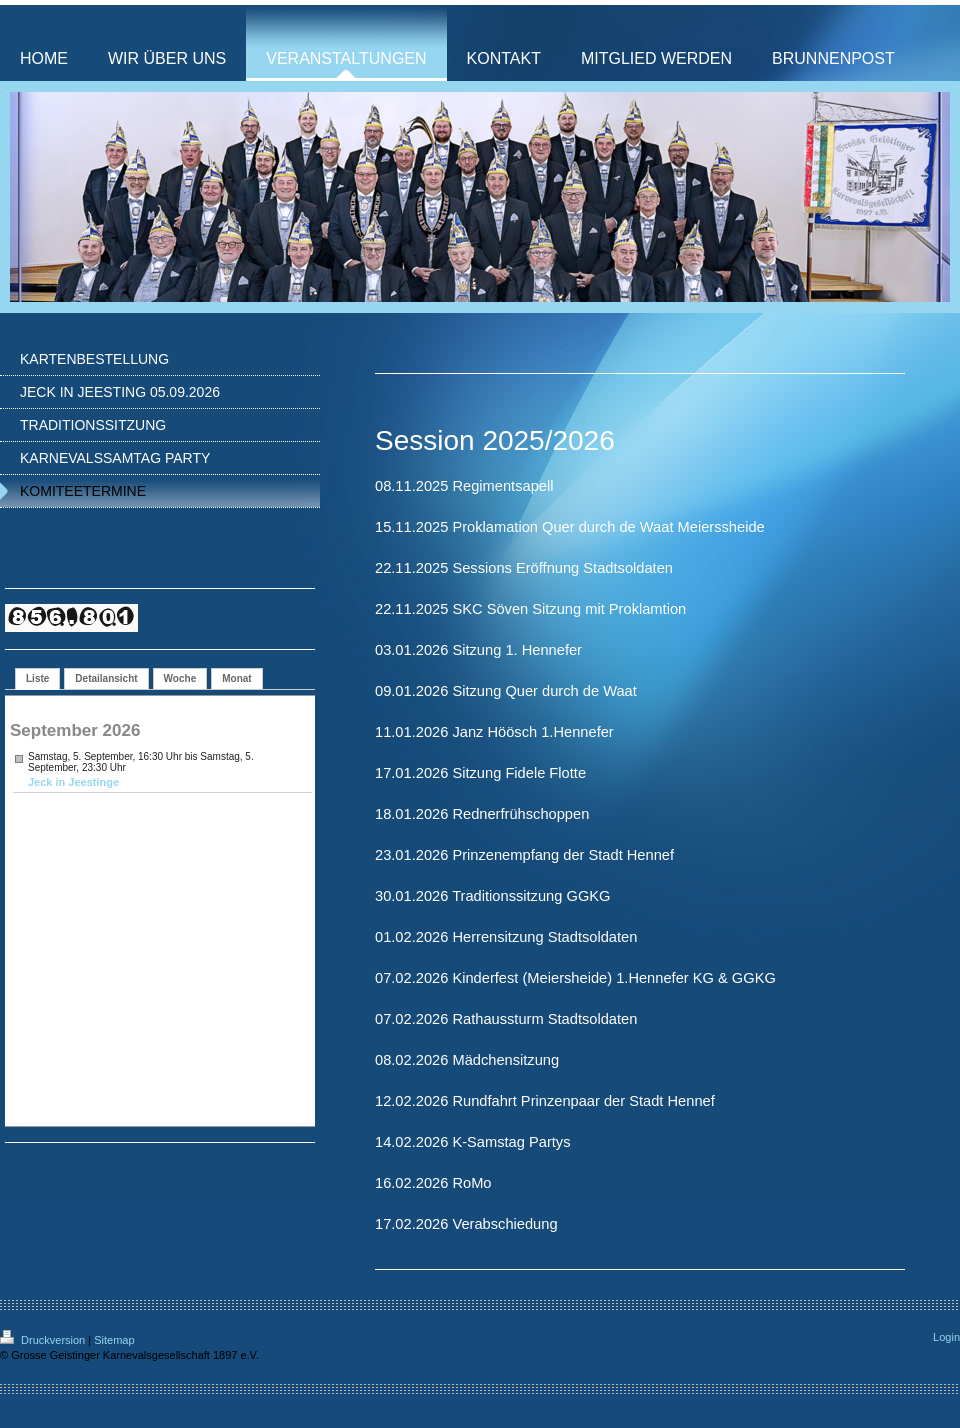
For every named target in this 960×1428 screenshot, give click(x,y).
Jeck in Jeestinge (73, 782)
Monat (236, 678)
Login (946, 1337)
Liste (37, 678)
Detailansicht (106, 678)
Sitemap (114, 1340)
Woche (180, 678)
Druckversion (44, 1340)
